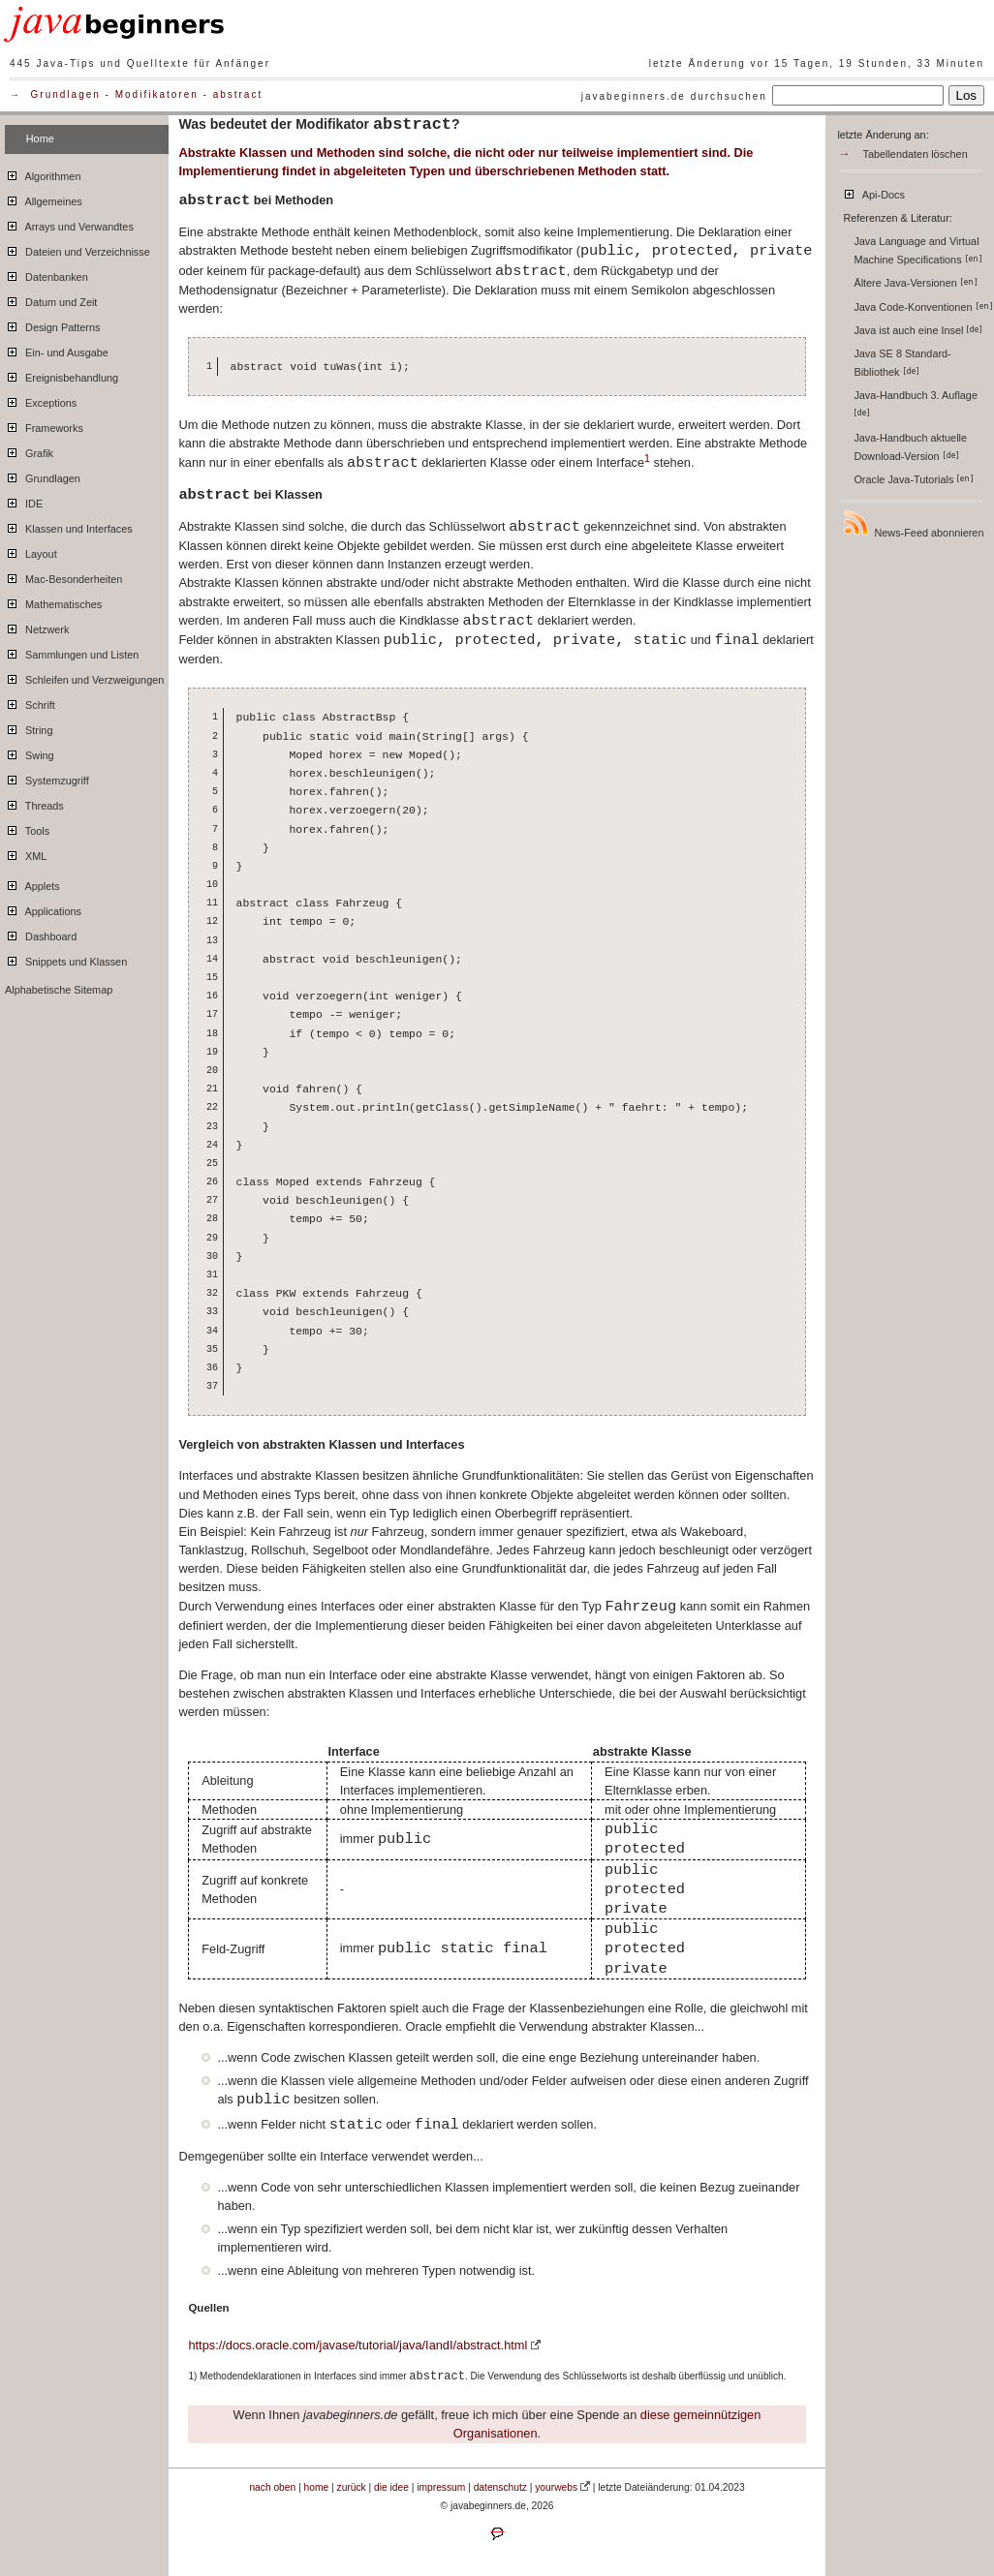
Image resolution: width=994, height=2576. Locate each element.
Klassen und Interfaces (69, 526)
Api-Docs (873, 191)
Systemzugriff (47, 777)
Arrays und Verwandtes (69, 223)
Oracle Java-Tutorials (914, 479)
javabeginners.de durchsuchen (674, 96)
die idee (391, 2487)
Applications (43, 908)
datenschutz (500, 2487)
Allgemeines (43, 198)
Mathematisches (53, 601)
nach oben (272, 2487)
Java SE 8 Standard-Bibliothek (902, 363)
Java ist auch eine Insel (918, 330)
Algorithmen (42, 173)
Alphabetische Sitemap (58, 990)
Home (40, 138)
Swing (29, 752)
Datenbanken (46, 274)
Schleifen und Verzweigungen (84, 677)
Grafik (29, 450)
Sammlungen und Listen (72, 651)
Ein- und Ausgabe (57, 349)
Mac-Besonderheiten (63, 576)
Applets (32, 883)
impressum (441, 2487)
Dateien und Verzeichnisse (77, 249)
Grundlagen (66, 94)
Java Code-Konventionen (923, 307)
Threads (34, 803)
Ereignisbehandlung (61, 374)
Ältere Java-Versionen (915, 283)
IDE (24, 500)
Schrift (30, 702)
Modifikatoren (157, 94)
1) (192, 2376)
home (316, 2487)
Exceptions (41, 400)
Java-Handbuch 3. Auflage (917, 403)
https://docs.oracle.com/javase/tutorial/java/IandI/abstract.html (357, 2345)
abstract (238, 94)
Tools (27, 828)
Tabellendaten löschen (914, 154)
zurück (351, 2487)
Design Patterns (52, 324)
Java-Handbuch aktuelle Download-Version (910, 447)
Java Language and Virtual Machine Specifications (917, 250)
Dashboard (41, 933)
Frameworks (44, 425)
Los (967, 95)
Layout (31, 551)
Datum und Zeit (51, 299)
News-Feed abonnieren (912, 523)
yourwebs (556, 2487)
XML (26, 853)
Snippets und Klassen (66, 958)
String (28, 727)
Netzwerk (37, 626)
